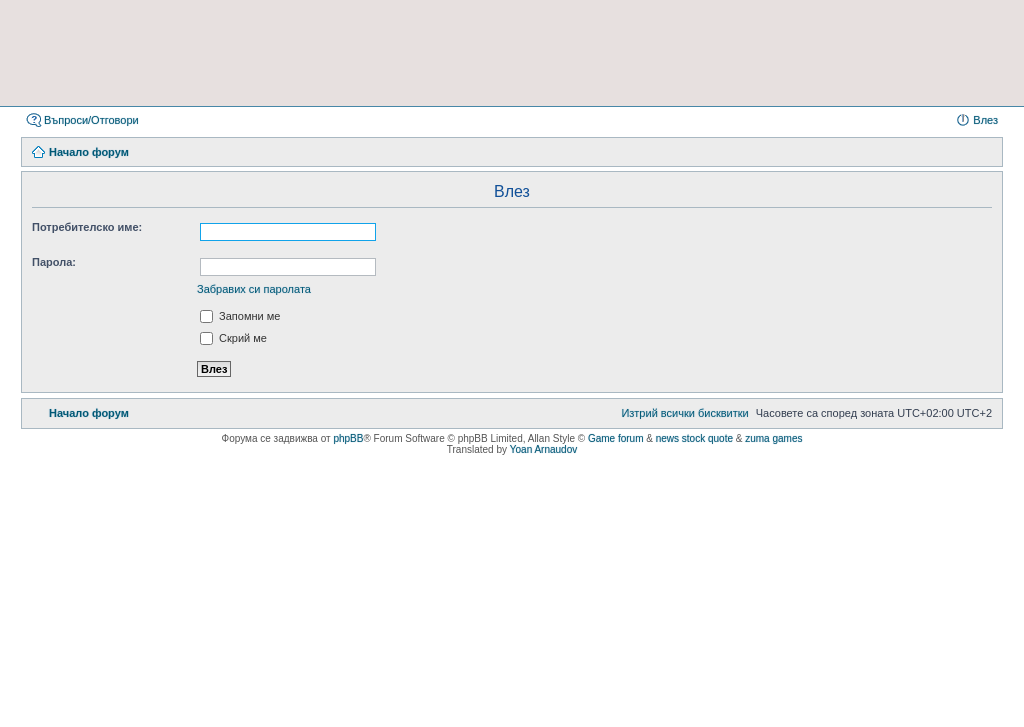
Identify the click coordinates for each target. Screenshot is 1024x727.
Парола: (54, 262)
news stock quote (694, 438)
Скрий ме (233, 338)
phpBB (348, 438)
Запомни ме (240, 316)
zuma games (773, 438)
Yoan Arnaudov (543, 449)
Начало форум (89, 152)
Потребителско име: (87, 227)
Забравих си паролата (254, 289)
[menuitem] (684, 413)
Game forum (616, 438)
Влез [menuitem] (985, 120)
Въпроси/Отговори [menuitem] (91, 120)
